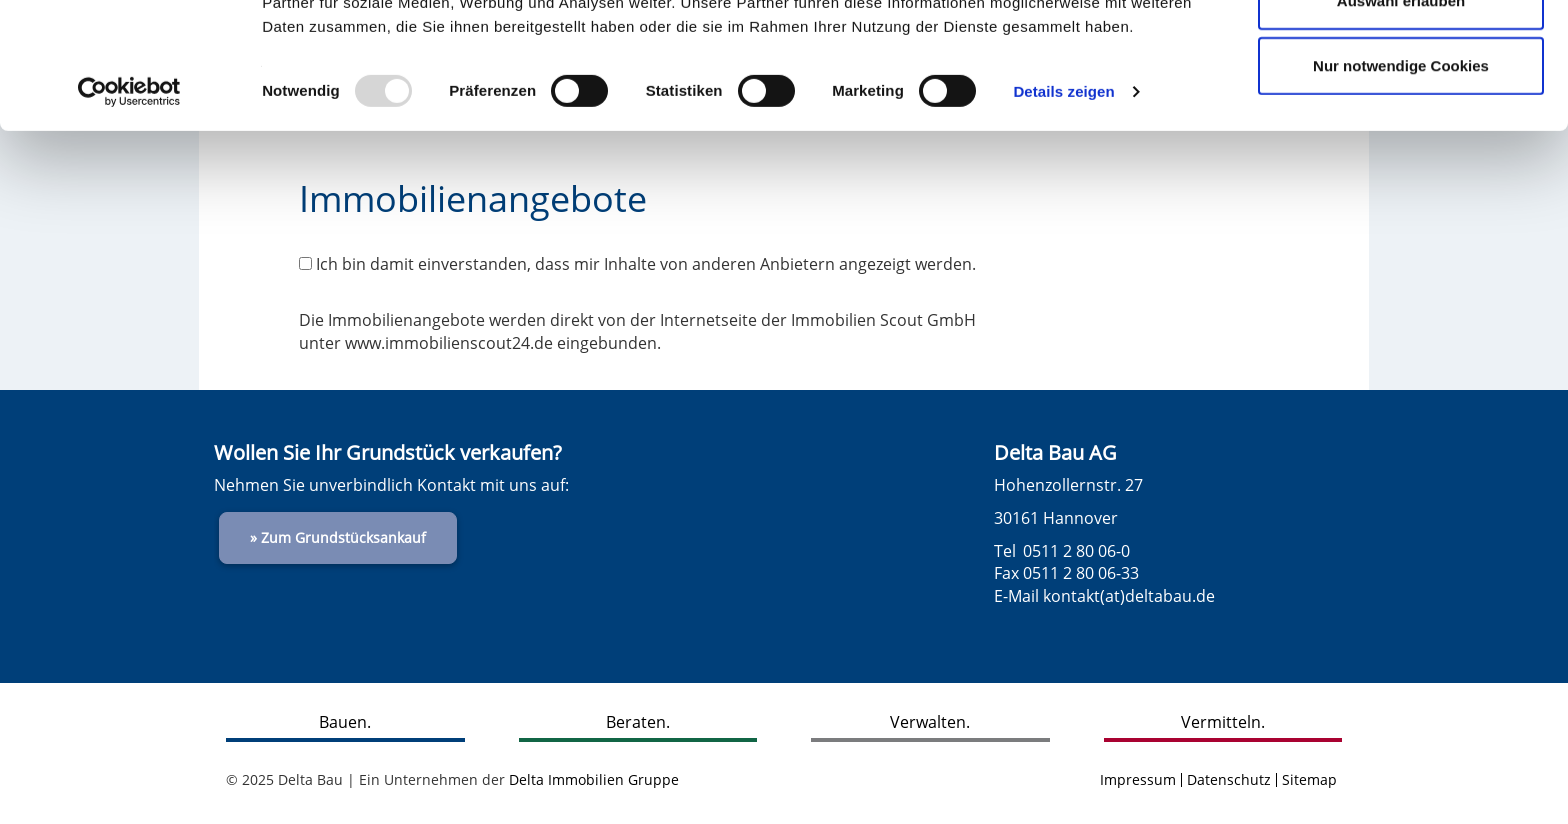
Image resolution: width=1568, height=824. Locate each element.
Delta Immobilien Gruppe (594, 779)
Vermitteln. (1223, 722)
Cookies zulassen (1401, 52)
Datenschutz (1229, 779)
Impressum (1138, 779)
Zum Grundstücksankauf (343, 537)
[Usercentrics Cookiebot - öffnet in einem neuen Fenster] (129, 210)
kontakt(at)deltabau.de (1129, 596)
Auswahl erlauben (1401, 118)
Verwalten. (930, 722)
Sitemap (1309, 779)
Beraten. (638, 722)
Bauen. (345, 722)
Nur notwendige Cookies (1401, 183)
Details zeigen (1063, 209)
